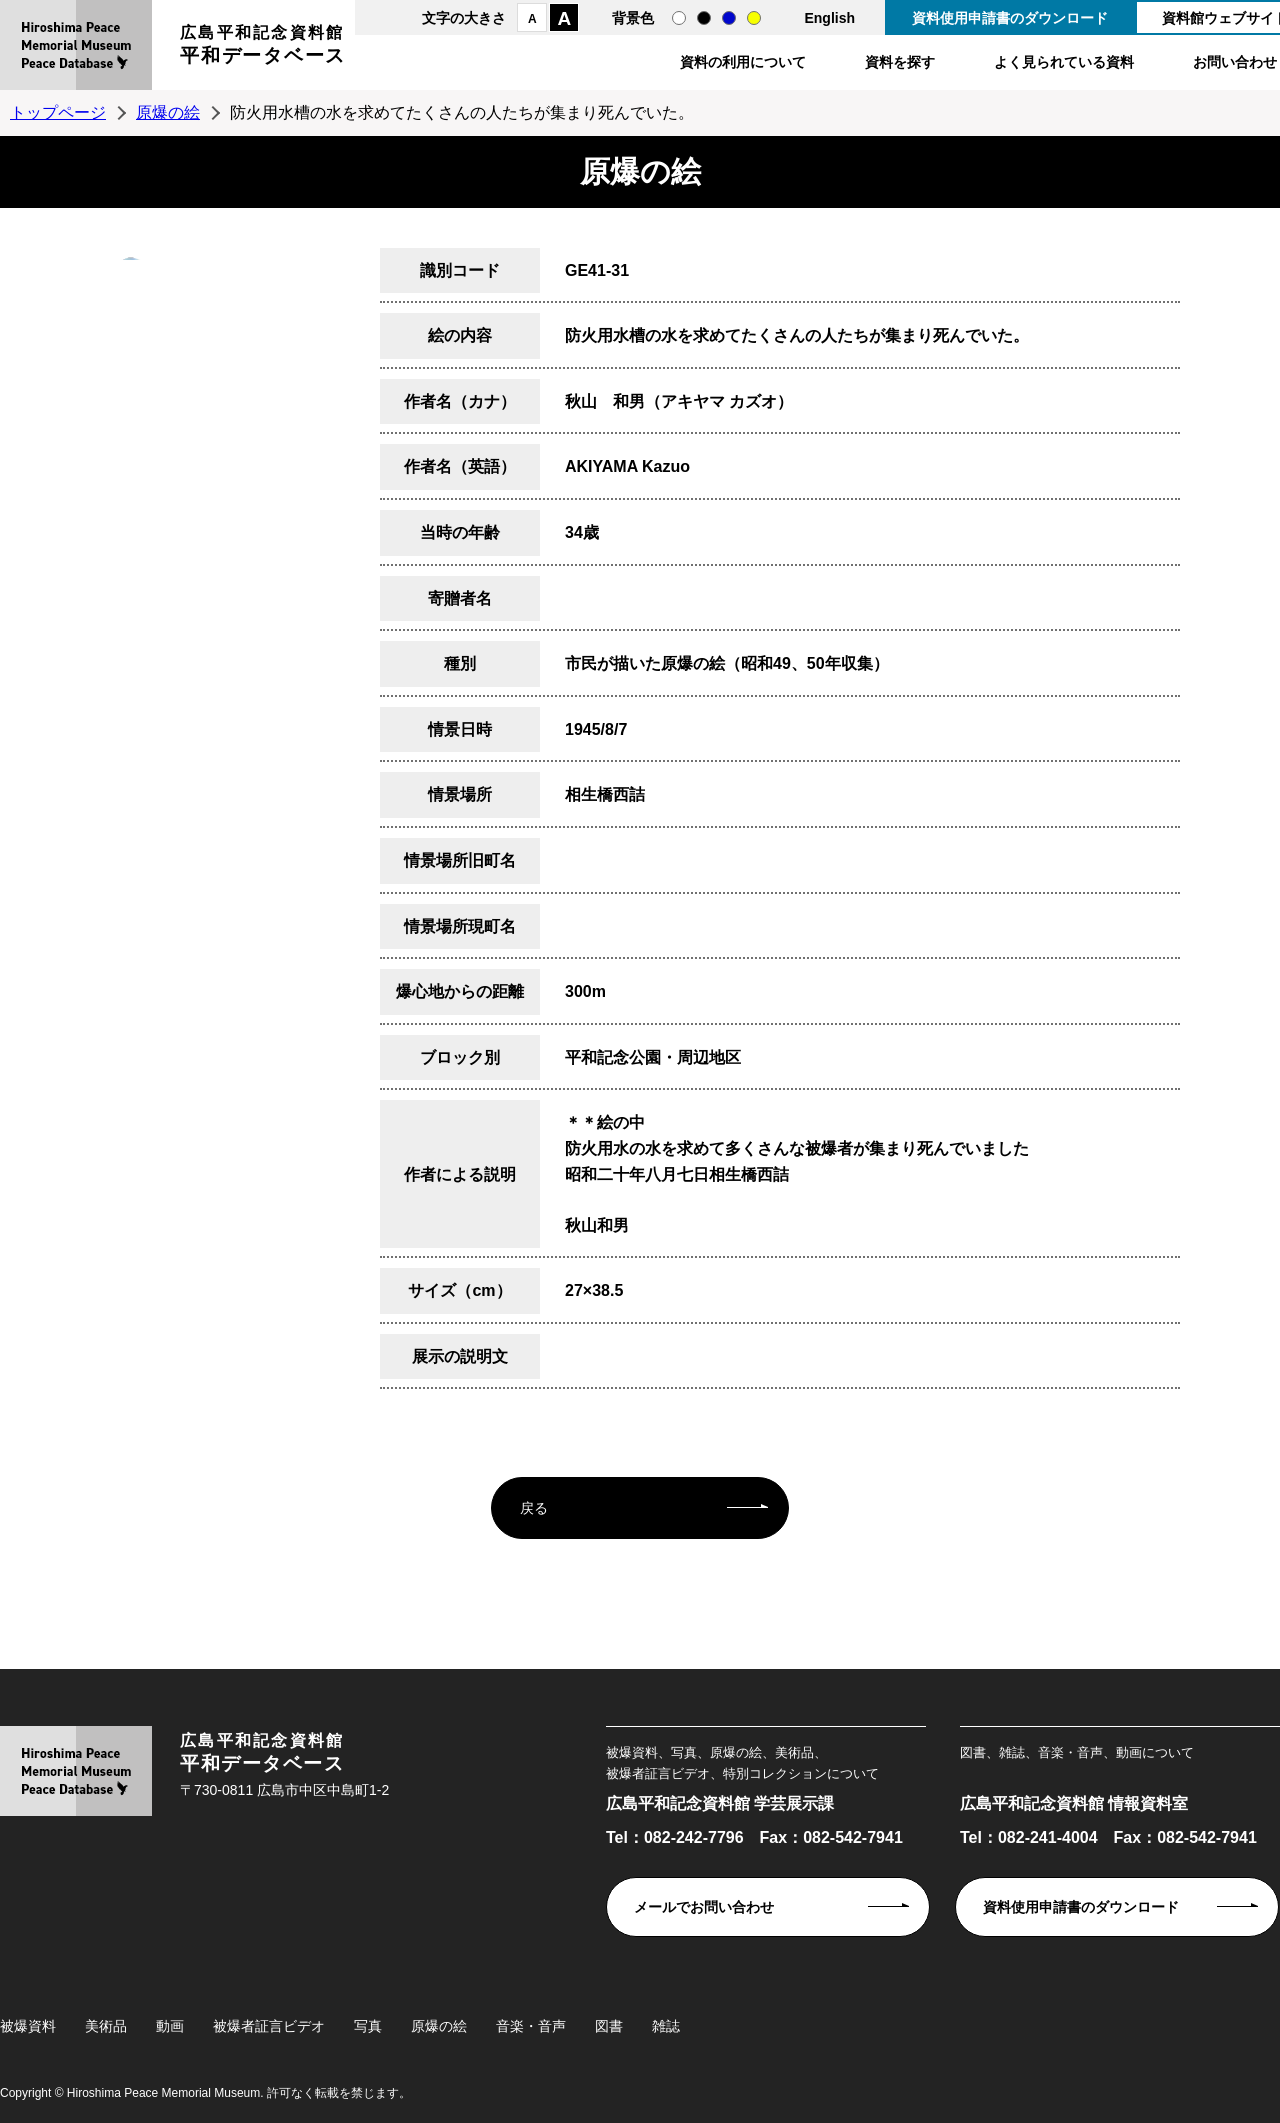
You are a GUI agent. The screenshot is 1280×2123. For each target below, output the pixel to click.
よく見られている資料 (1064, 62)
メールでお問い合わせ (704, 1907)
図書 (609, 2026)
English (829, 18)
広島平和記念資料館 (263, 47)
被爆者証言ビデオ (269, 2026)
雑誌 (666, 2026)
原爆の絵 (168, 112)
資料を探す (900, 62)
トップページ (58, 112)
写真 (368, 2026)
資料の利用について (743, 62)
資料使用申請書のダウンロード (1010, 18)
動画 (170, 2026)
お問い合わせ (1235, 62)
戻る (534, 1508)
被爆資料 (28, 2026)
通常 (679, 18)
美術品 (106, 2026)
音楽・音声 (531, 2026)
